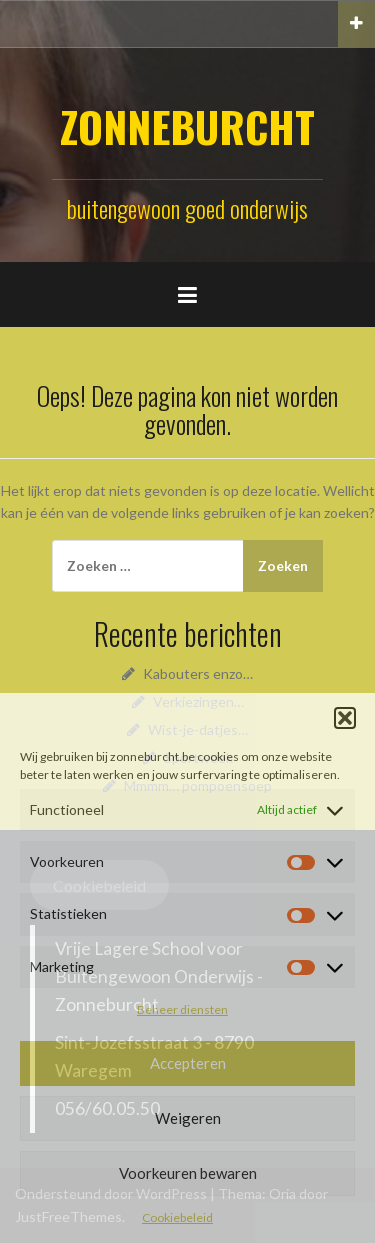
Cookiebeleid (177, 1217)
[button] (345, 718)
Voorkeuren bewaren (188, 1173)
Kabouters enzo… (198, 673)
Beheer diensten (182, 1009)
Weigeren (188, 1118)
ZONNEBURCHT (187, 126)
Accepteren (188, 1063)
